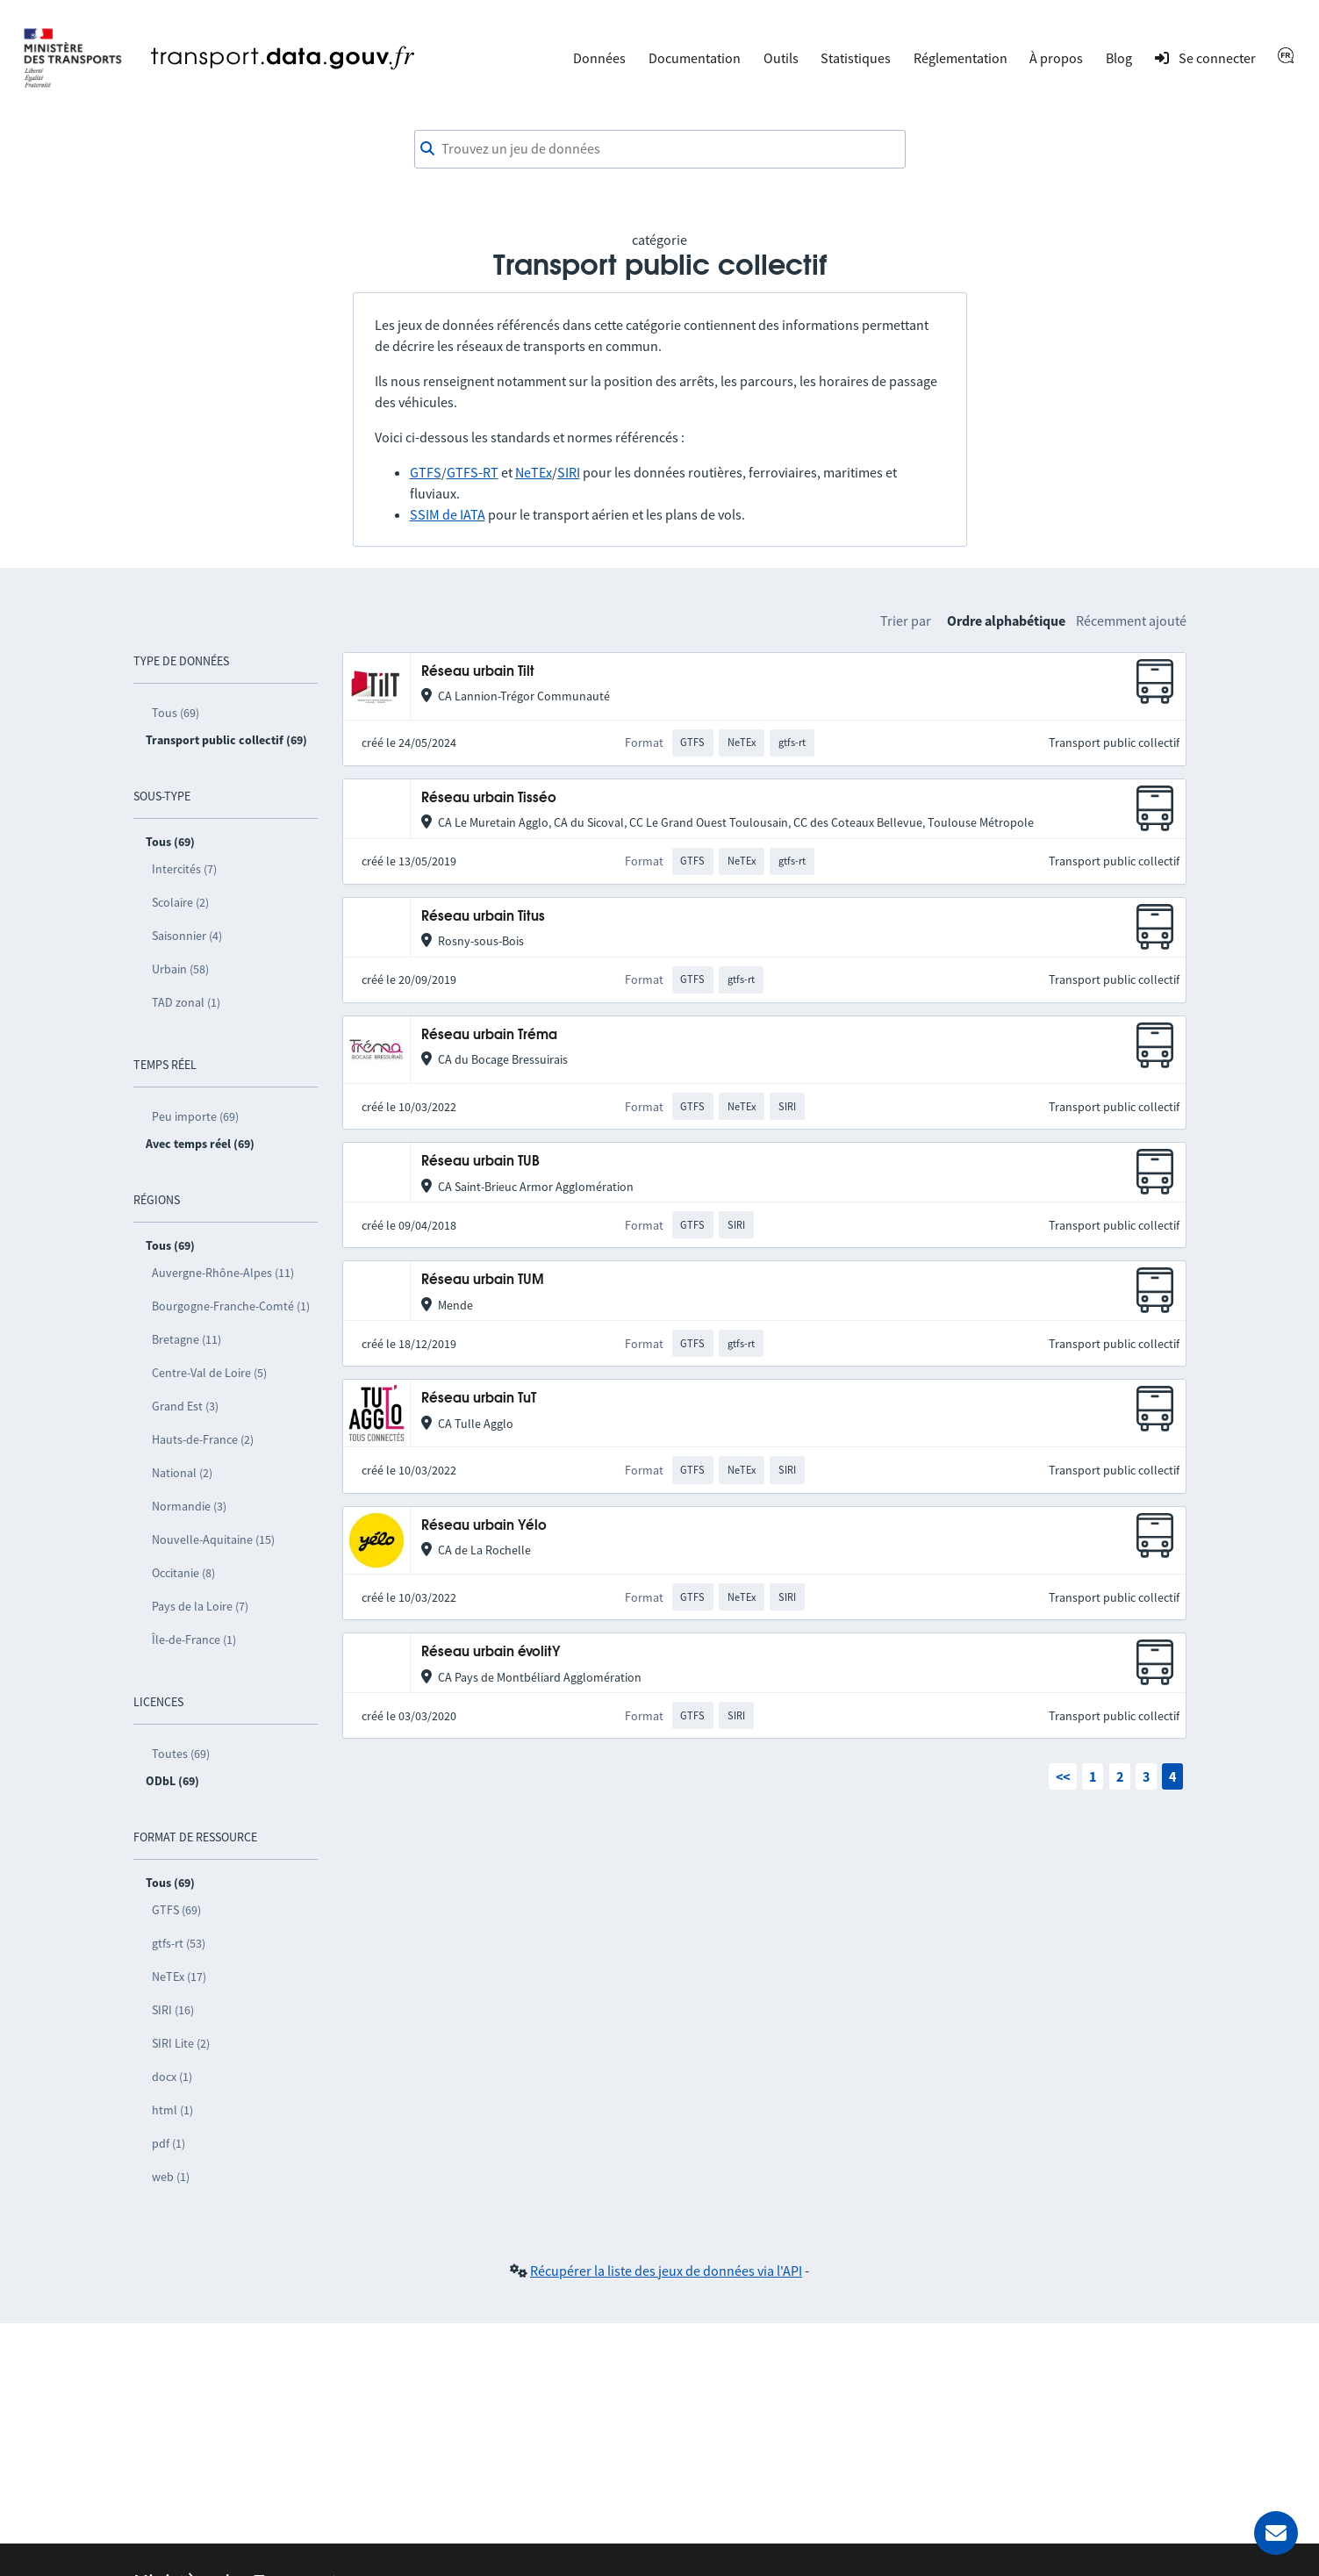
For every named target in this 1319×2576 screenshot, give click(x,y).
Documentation (695, 58)
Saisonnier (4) (187, 936)
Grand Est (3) (185, 1406)
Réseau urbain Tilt (477, 671)
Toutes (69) (181, 1754)
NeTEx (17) (179, 1976)
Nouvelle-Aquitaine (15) (213, 1539)
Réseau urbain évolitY (491, 1652)
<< (1063, 1776)
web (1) (171, 2177)
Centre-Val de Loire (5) (209, 1373)
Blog (1119, 58)
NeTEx (533, 472)
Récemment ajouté (1131, 620)
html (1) (172, 2110)
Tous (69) (175, 713)
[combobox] (660, 149)
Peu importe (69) (195, 1116)
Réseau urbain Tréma (489, 1035)
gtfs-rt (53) (178, 1943)
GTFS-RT (472, 472)
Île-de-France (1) (194, 1639)
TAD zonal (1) (186, 1002)
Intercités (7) (184, 869)
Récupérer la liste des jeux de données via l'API (666, 2270)
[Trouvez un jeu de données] (660, 149)
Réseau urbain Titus (483, 916)
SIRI (568, 472)
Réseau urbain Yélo (484, 1525)
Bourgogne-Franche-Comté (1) (231, 1306)
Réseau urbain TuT (478, 1398)
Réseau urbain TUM (482, 1280)
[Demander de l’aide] (1276, 2533)
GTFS (425, 472)
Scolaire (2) (180, 902)
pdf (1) (168, 2143)
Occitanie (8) (183, 1573)
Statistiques (856, 58)
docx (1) (172, 2076)
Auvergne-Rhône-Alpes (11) (223, 1273)
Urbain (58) (180, 969)
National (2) (182, 1473)
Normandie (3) (189, 1506)
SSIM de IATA (447, 514)
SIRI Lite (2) (181, 2043)
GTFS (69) (176, 1910)
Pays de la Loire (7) (200, 1606)
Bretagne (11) (186, 1339)
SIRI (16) (173, 2010)
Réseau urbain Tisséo (488, 798)
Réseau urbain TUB (480, 1161)
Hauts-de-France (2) (203, 1439)
